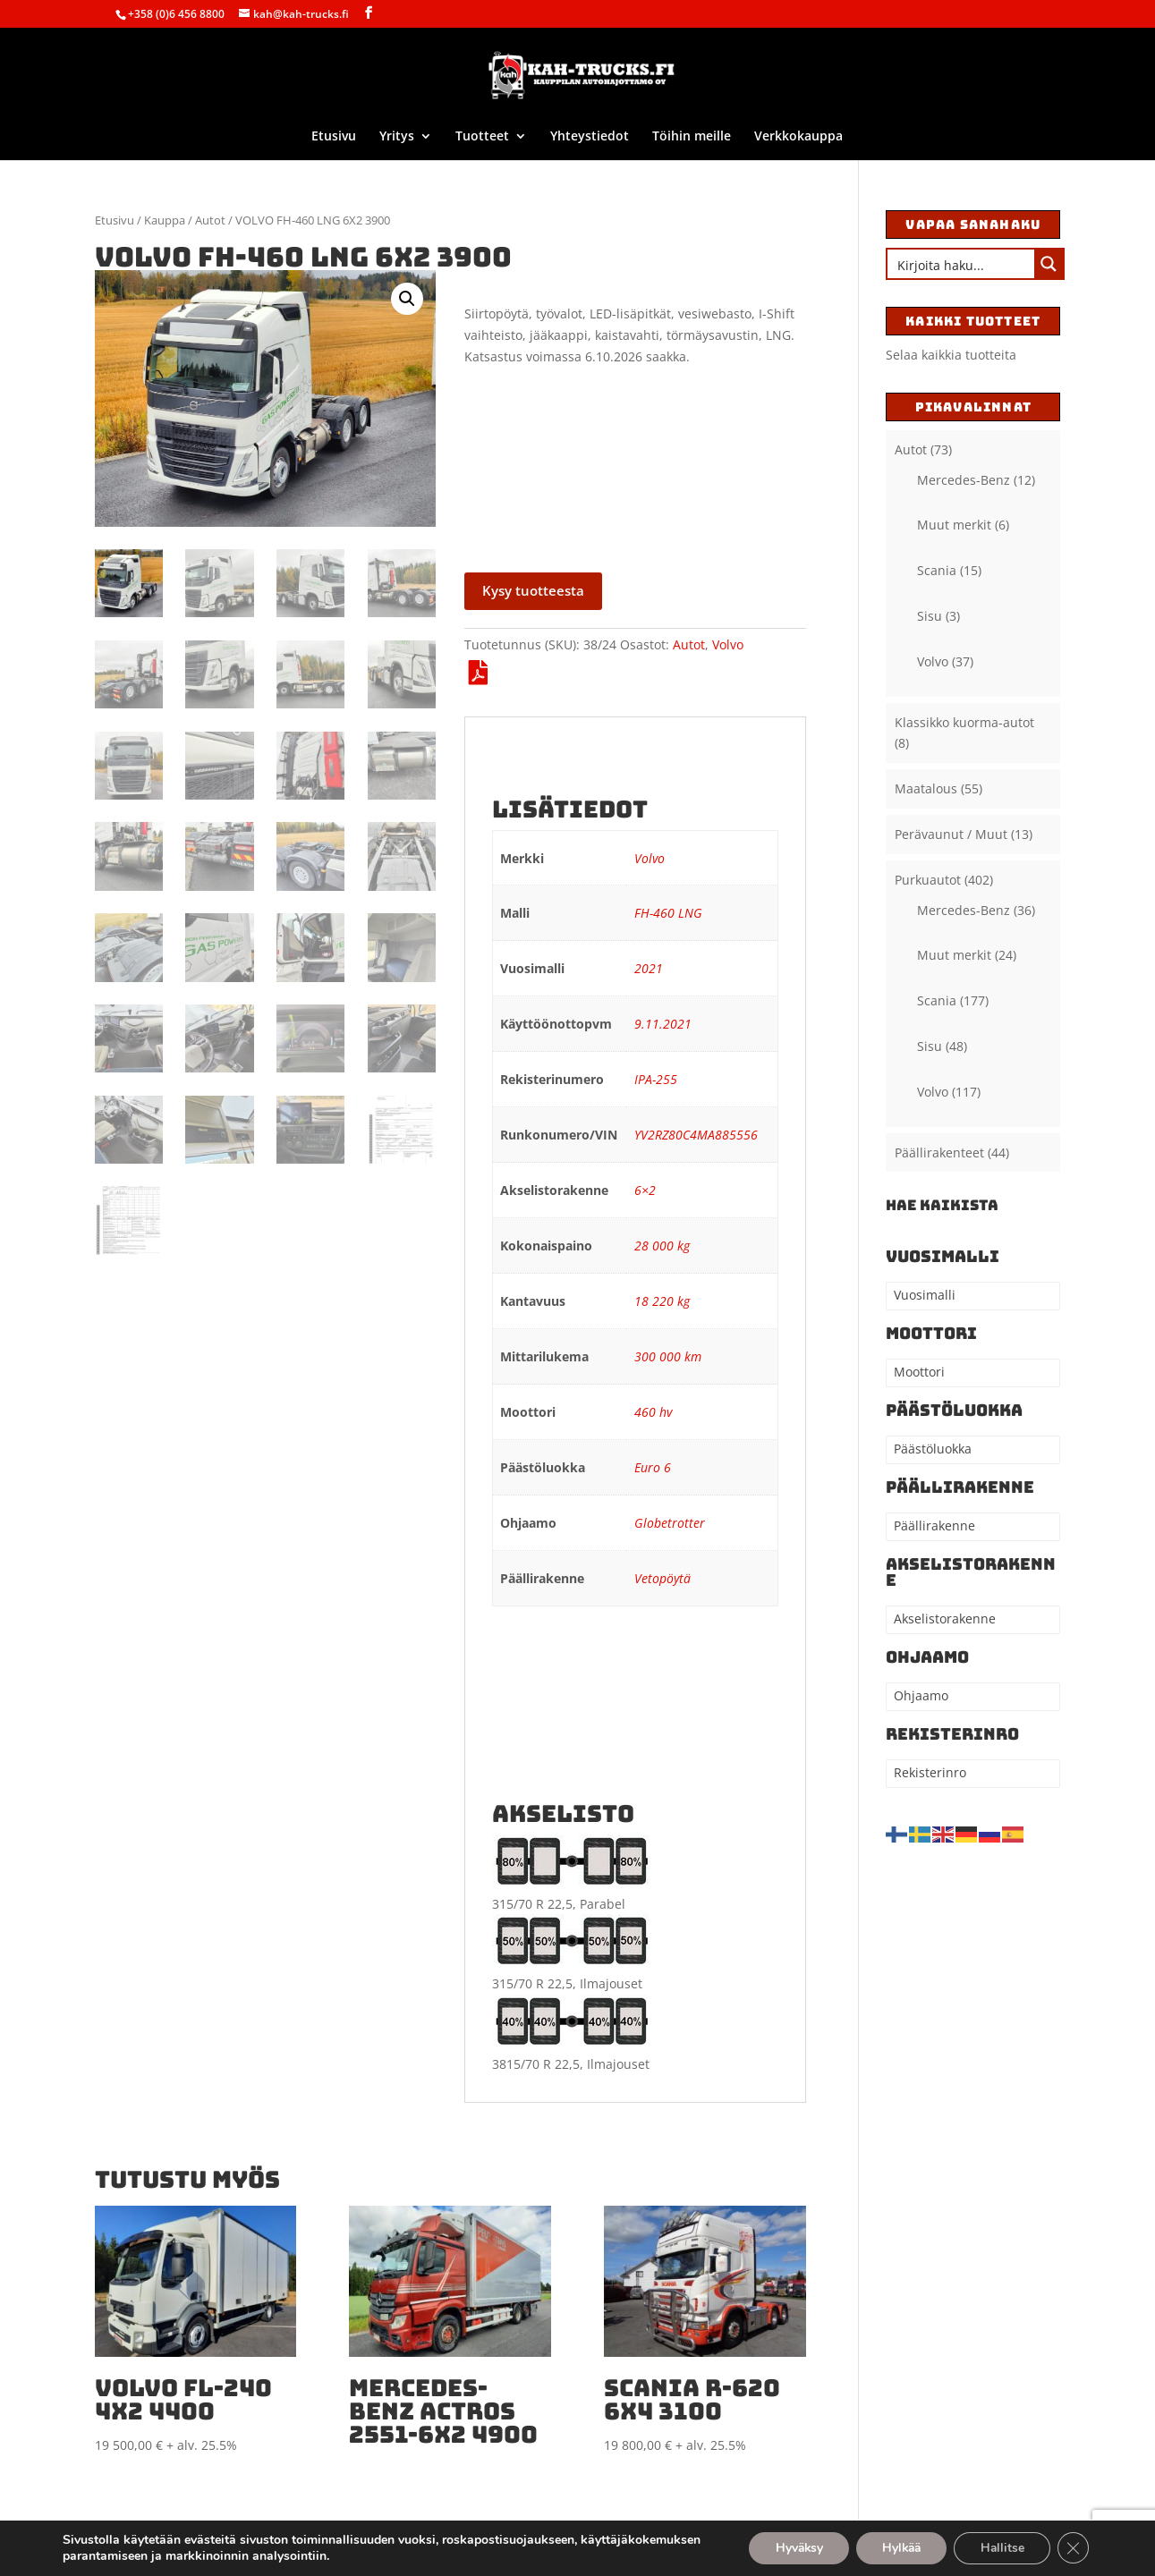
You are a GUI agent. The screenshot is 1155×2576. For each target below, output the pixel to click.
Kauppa (164, 220)
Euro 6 (652, 1467)
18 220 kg (662, 1300)
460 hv (653, 1411)
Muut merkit (954, 524)
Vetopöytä (662, 1578)
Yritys (396, 137)
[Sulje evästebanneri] (1073, 2548)
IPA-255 (655, 1079)
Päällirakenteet (939, 1152)
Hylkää (896, 2547)
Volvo (727, 644)
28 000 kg (662, 1245)
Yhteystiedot (589, 137)
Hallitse (1000, 2547)
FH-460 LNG (668, 912)
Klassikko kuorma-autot (964, 722)
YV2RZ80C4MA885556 (696, 1134)
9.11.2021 (663, 1023)
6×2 (645, 1190)
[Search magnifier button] (1048, 264)
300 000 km (667, 1356)
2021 (648, 968)
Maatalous (926, 788)
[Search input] (961, 264)
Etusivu (333, 137)
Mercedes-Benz (963, 479)
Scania (936, 570)
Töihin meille (691, 137)
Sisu (929, 615)
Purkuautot (928, 879)
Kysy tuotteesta (533, 590)
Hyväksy (790, 2547)
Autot (210, 220)
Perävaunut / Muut (951, 834)
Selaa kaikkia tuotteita (951, 354)
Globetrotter (669, 1522)
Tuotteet (482, 137)
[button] (407, 299)
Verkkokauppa (798, 137)
